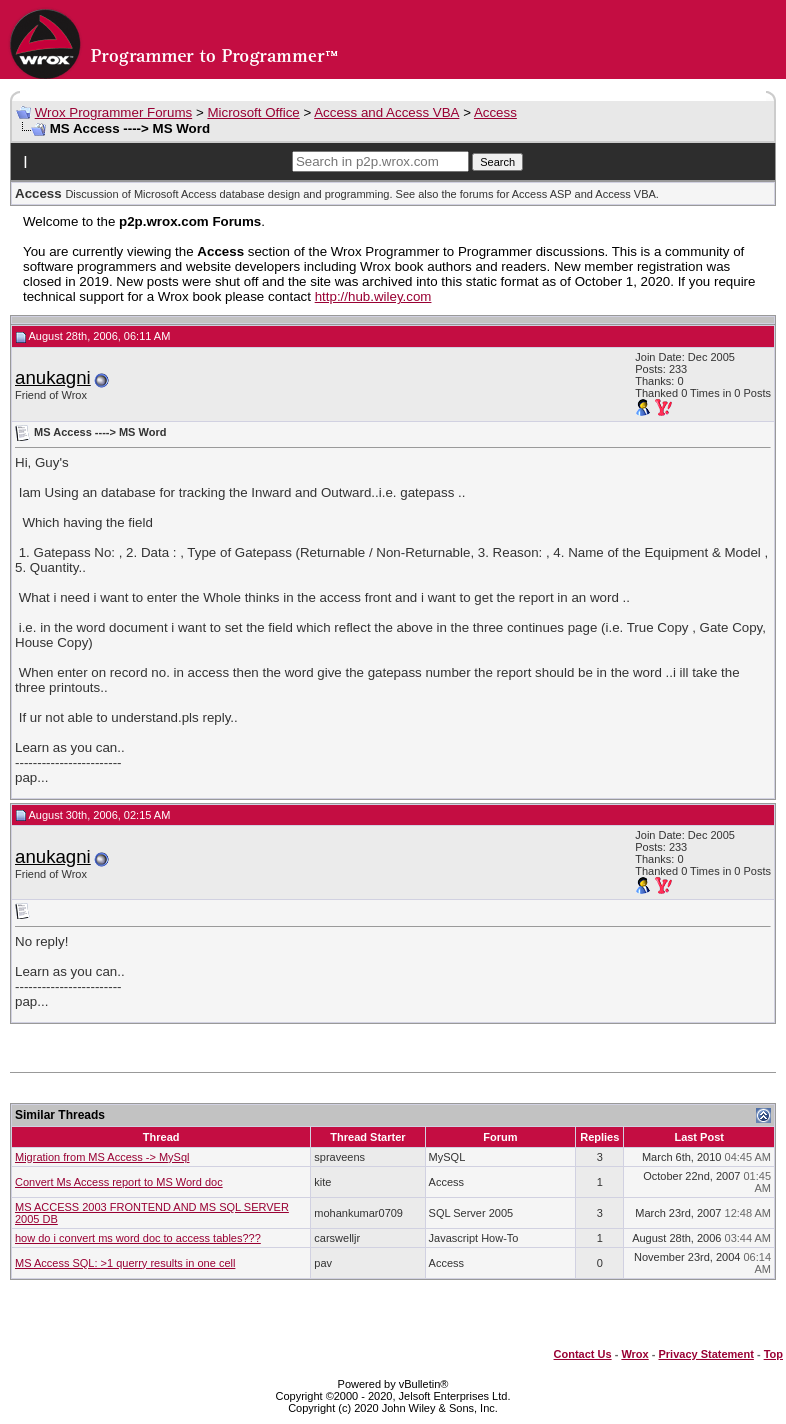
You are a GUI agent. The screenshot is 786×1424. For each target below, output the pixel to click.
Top (773, 1354)
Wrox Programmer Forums (114, 112)
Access (495, 112)
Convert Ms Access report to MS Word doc (119, 1182)
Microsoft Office (253, 112)
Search (497, 162)
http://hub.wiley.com (373, 296)
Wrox (634, 1354)
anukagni (53, 377)
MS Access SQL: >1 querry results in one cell (125, 1263)
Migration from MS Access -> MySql (102, 1157)
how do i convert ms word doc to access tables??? (138, 1238)
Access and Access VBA (386, 112)
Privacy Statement (705, 1354)
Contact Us (583, 1354)
